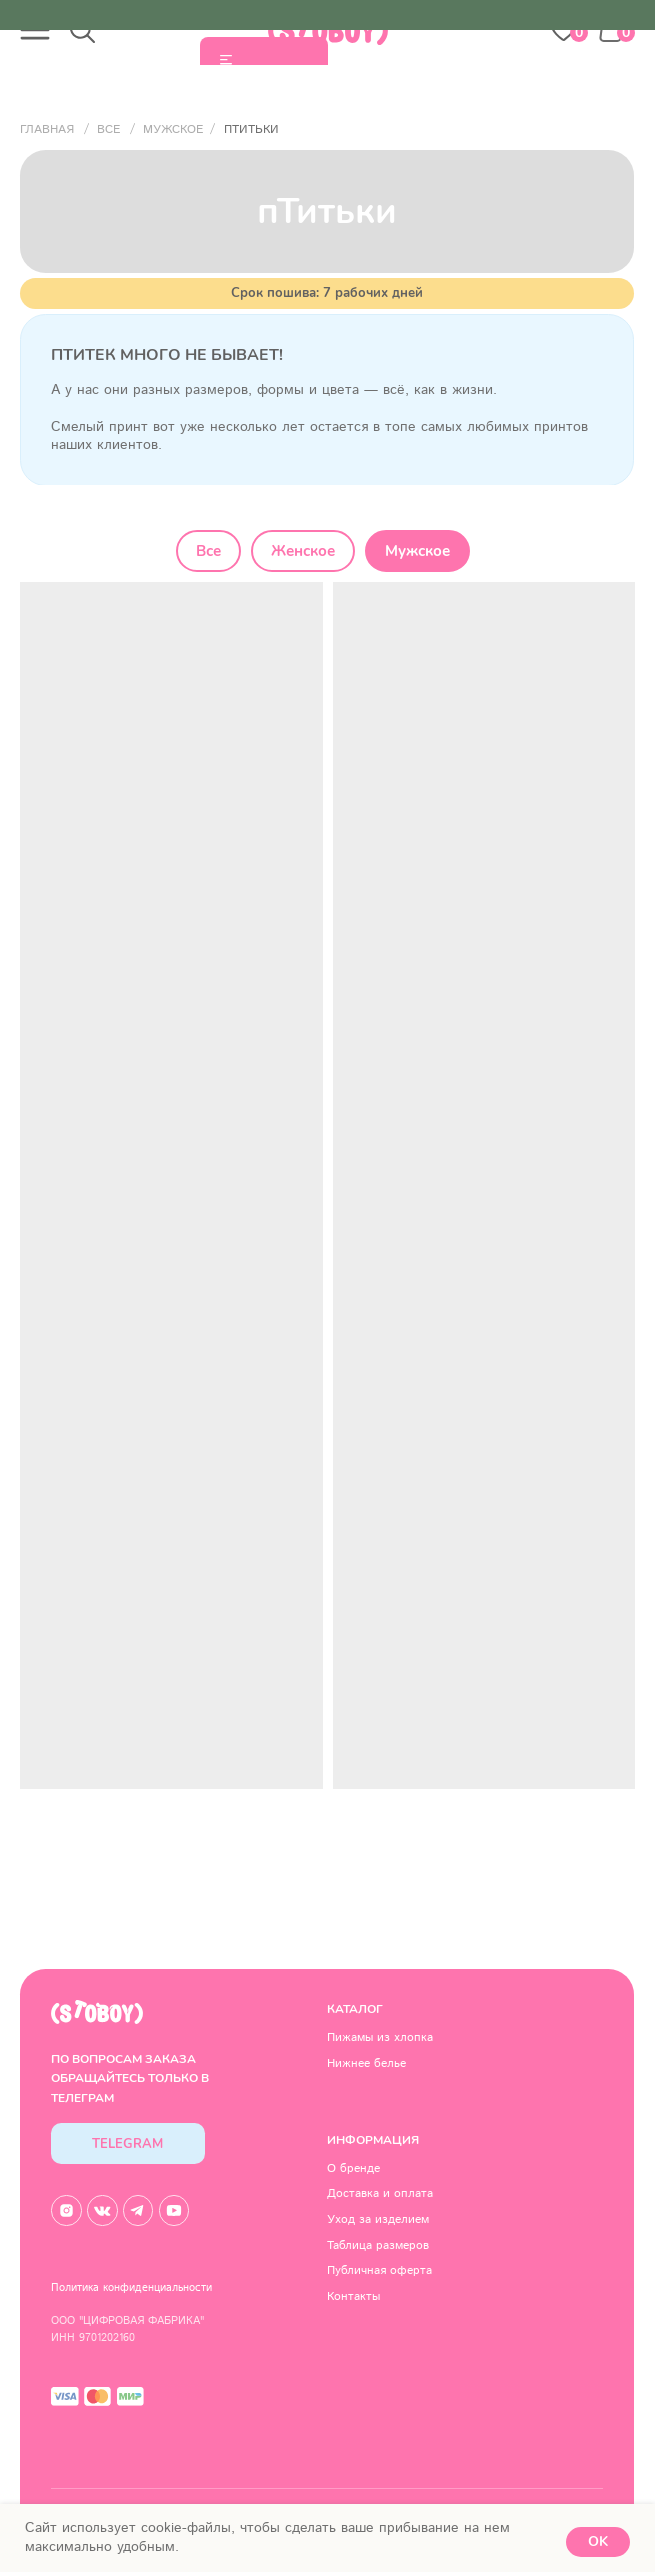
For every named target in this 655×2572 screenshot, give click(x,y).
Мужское (417, 551)
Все (208, 551)
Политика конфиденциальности (131, 2288)
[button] (35, 30)
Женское (303, 551)
